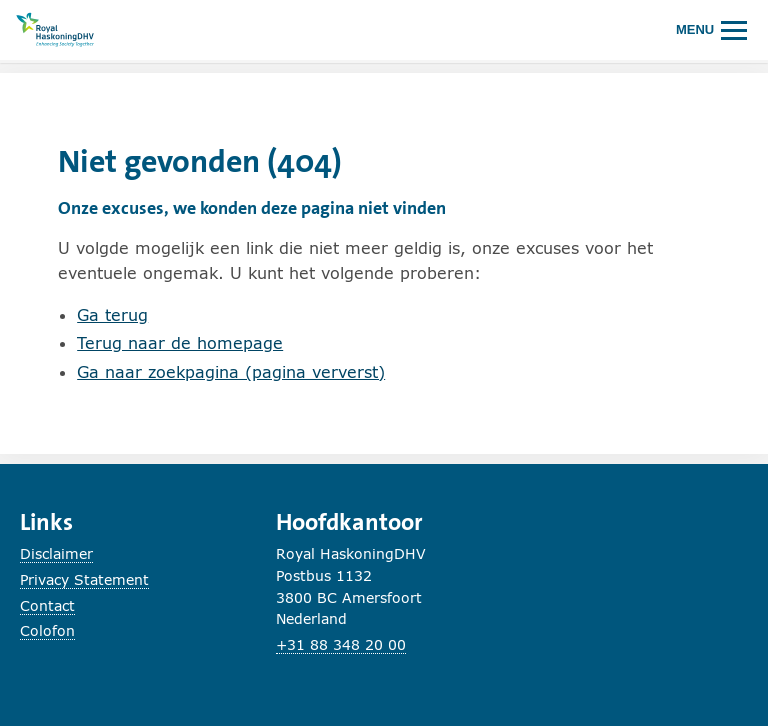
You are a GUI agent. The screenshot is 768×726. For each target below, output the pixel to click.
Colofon (47, 630)
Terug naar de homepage (180, 342)
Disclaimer (56, 553)
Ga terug (112, 314)
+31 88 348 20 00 (341, 644)
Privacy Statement (84, 579)
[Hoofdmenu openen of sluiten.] (712, 29)
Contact (47, 605)
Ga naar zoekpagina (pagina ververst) (231, 371)
